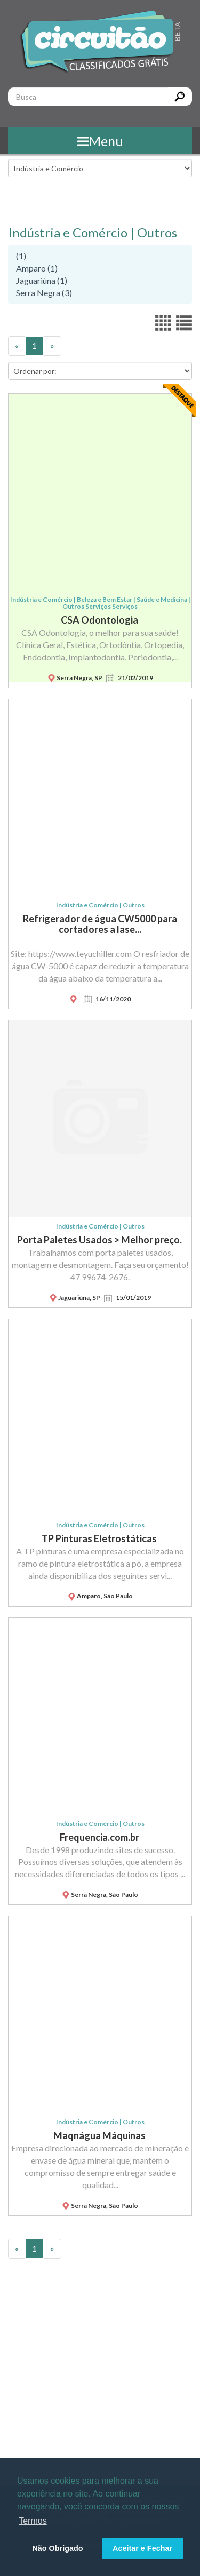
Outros (157, 232)
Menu (100, 141)
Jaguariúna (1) (41, 280)
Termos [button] (32, 2520)
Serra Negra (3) (44, 293)
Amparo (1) (37, 268)
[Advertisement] (100, 2374)
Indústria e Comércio (67, 232)
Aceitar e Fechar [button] (142, 2548)
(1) (21, 256)
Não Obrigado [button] (57, 2548)
